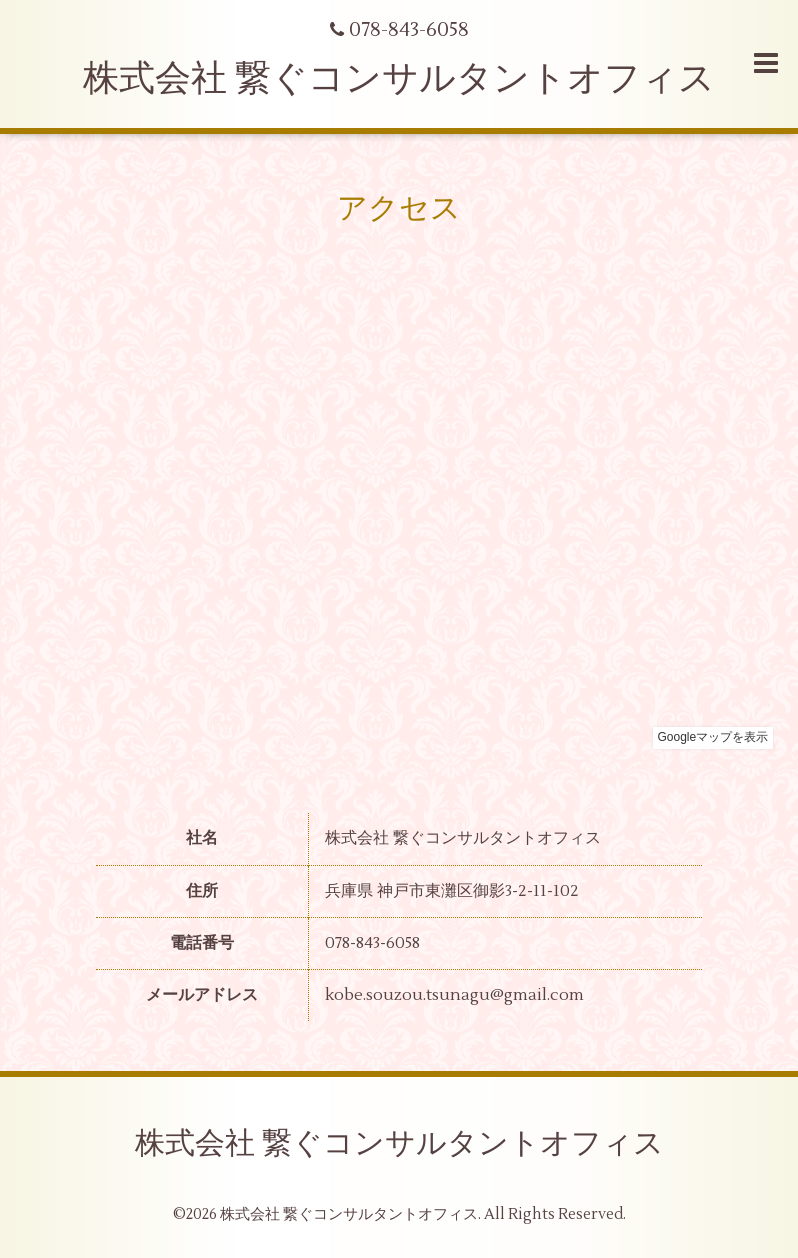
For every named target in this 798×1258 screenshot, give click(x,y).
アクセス (399, 208)
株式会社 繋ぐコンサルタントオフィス (399, 79)
